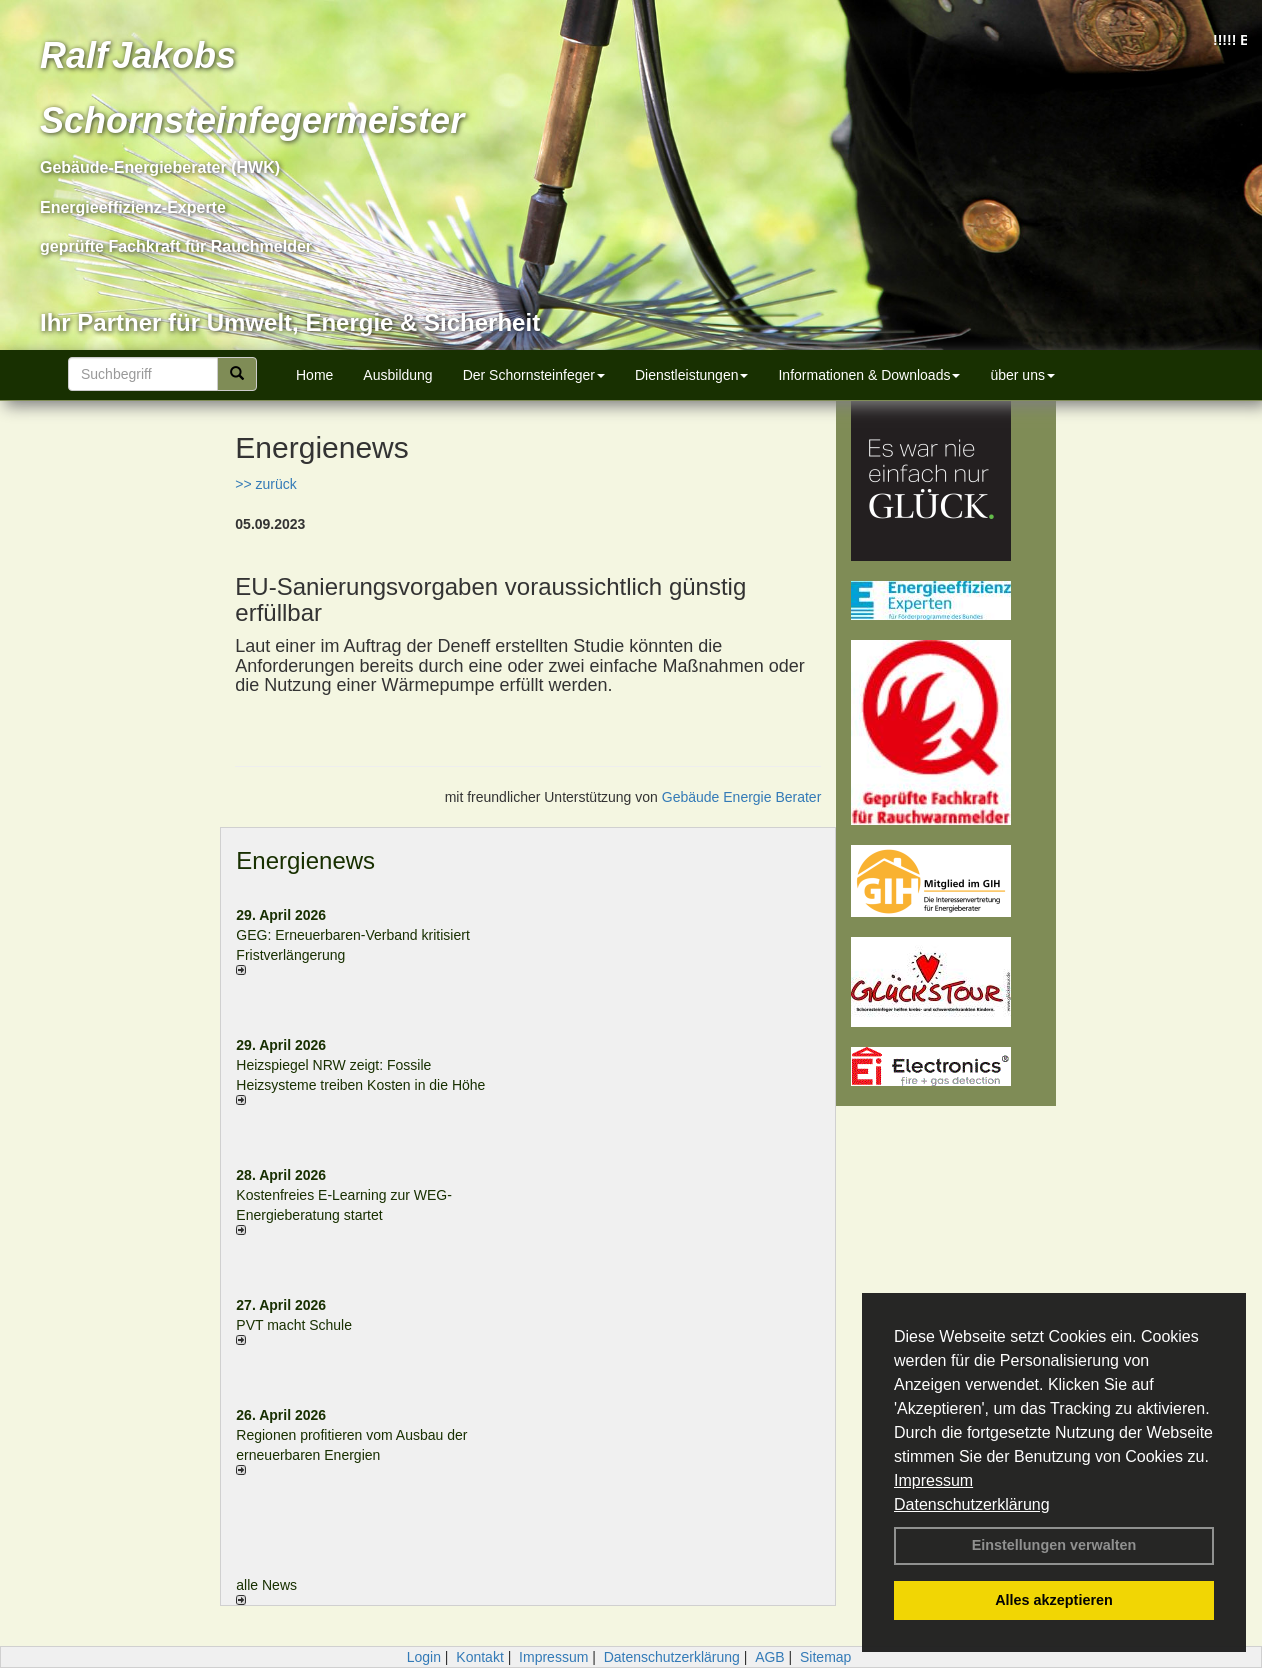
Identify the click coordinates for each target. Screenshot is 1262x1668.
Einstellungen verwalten (1054, 1545)
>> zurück (265, 484)
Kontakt (479, 1657)
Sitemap (825, 1657)
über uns (1022, 375)
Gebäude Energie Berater (742, 797)
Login (424, 1657)
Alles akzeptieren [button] (1054, 1600)
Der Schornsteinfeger (534, 375)
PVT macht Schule (294, 1325)
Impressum (933, 1480)
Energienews (305, 860)
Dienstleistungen (692, 375)
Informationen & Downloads (869, 375)
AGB (770, 1657)
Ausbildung (397, 375)
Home (314, 375)
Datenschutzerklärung (972, 1504)
